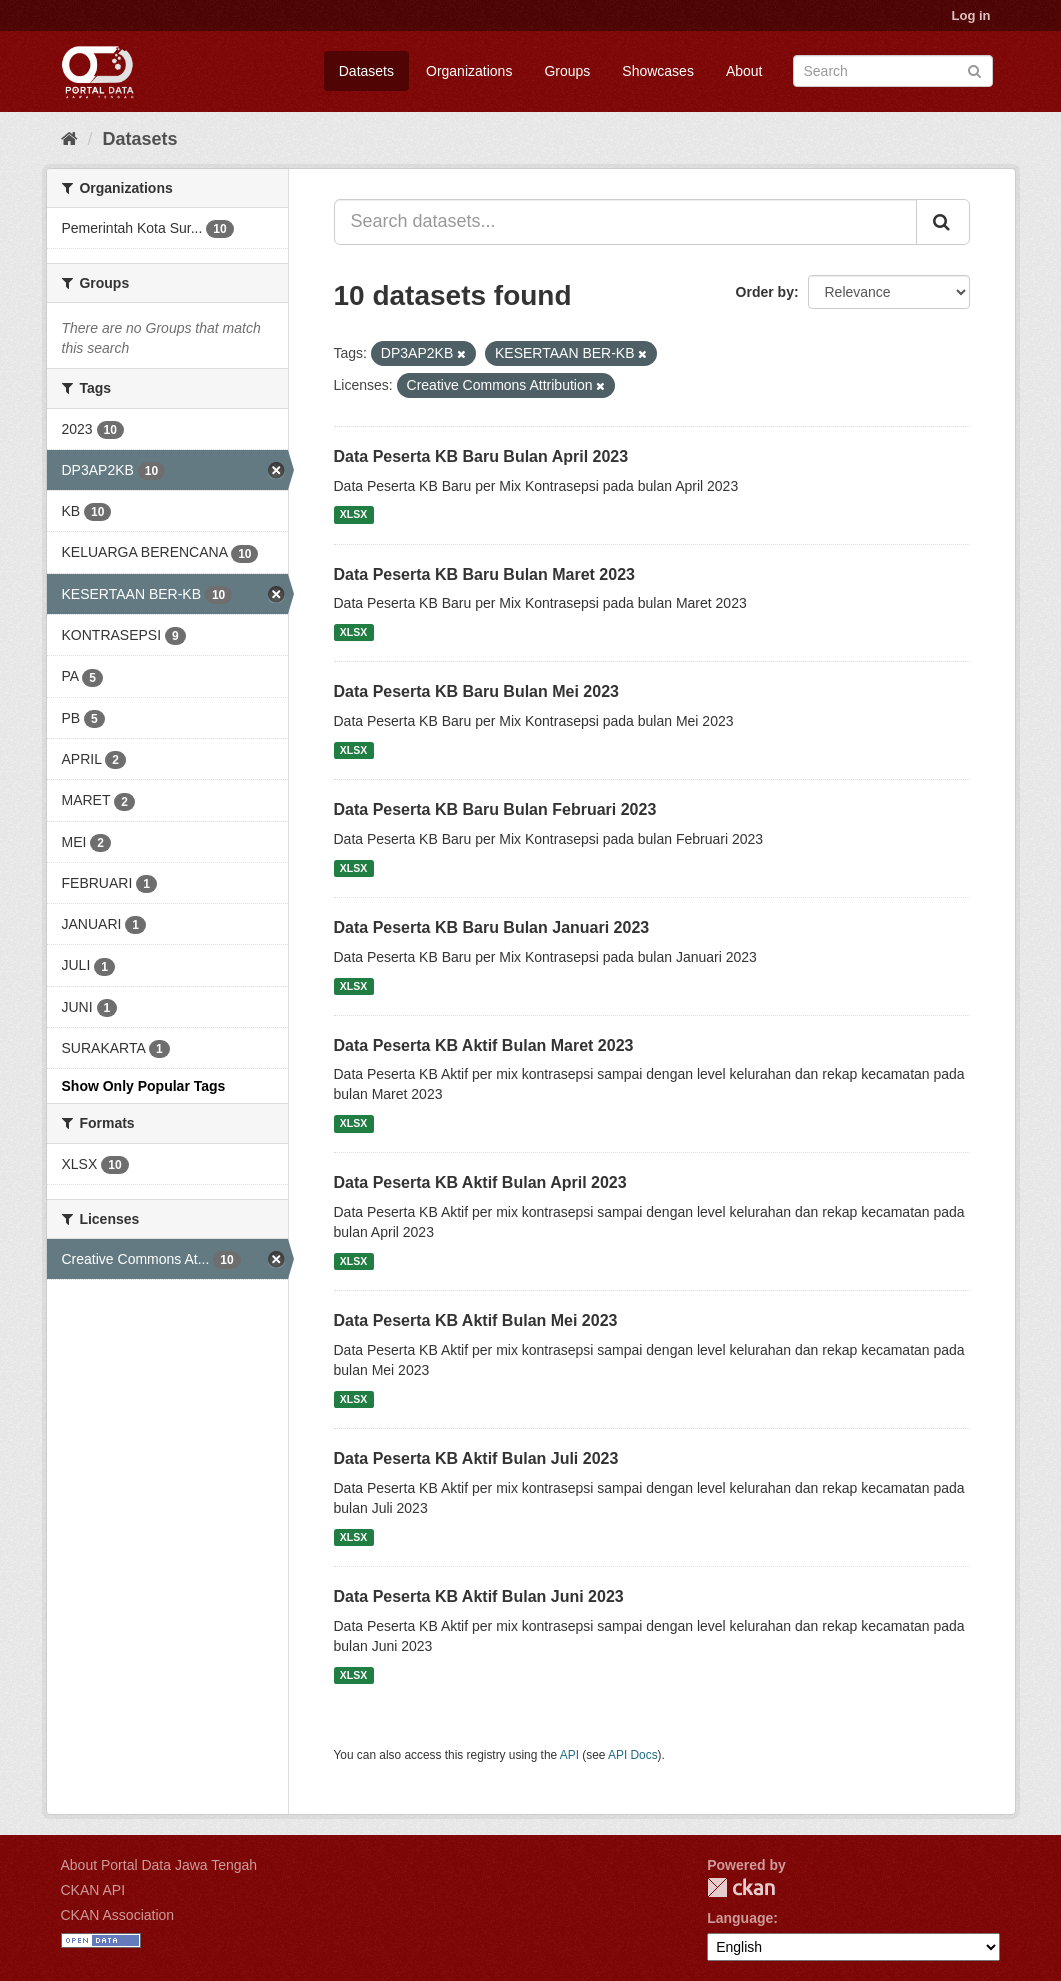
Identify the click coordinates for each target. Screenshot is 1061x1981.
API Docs (633, 1755)
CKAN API (93, 1890)
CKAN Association (118, 1915)
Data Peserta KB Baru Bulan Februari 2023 (495, 809)
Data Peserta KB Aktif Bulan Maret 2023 (484, 1045)
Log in (971, 15)
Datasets (366, 71)
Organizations (469, 71)
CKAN (741, 1887)
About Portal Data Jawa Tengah (159, 1865)
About (744, 71)
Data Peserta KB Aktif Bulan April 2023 (480, 1182)
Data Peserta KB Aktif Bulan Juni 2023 (479, 1596)
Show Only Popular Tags (144, 1086)
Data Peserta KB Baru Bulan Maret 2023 (484, 574)
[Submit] (974, 69)
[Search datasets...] (625, 222)
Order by (765, 292)
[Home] (69, 139)
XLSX (353, 515)
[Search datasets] (893, 71)
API (569, 1755)
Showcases (658, 71)
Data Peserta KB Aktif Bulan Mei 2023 (476, 1320)
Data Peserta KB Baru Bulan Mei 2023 (476, 691)
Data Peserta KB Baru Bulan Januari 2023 (492, 927)
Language (740, 1918)
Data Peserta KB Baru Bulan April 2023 (481, 456)
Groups (567, 71)
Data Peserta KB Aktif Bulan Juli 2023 (476, 1458)
